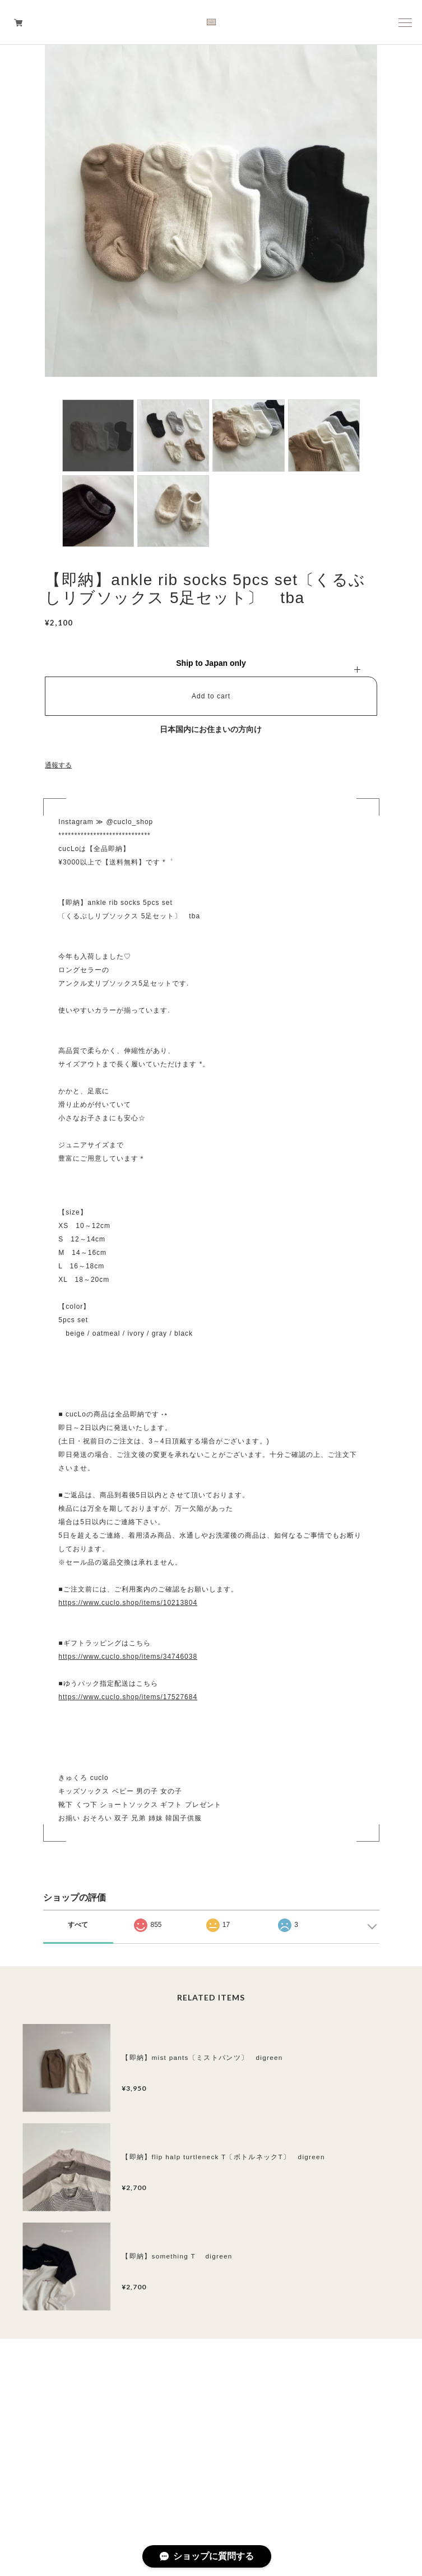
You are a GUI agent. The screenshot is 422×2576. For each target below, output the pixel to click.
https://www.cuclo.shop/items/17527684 (127, 1697)
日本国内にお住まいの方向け (211, 729)
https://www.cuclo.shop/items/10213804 (127, 1603)
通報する (58, 765)
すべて (78, 1925)
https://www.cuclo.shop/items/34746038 (127, 1656)
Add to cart (211, 696)
